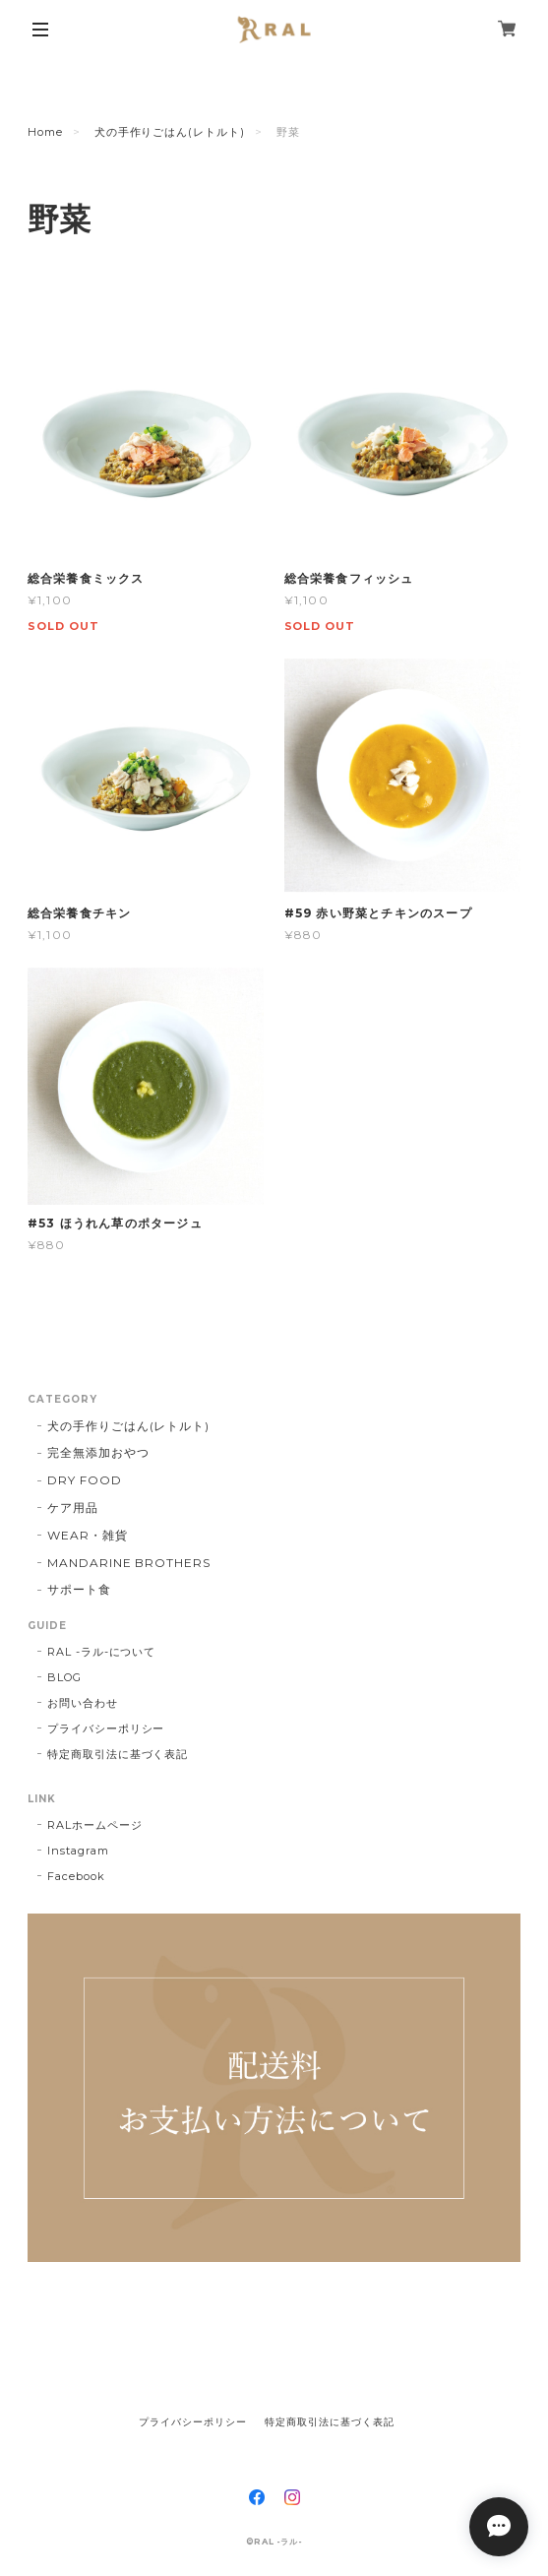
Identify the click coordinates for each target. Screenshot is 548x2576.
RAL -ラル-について (101, 1652)
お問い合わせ (82, 1703)
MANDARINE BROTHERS (129, 1562)
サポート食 (79, 1589)
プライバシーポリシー (106, 1728)
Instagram (78, 1850)
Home (45, 132)
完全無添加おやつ (98, 1452)
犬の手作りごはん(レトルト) (169, 132)
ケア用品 (72, 1507)
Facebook (76, 1876)
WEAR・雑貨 (87, 1535)
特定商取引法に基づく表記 (118, 1754)
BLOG (64, 1677)
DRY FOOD (84, 1480)
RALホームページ (95, 1825)
